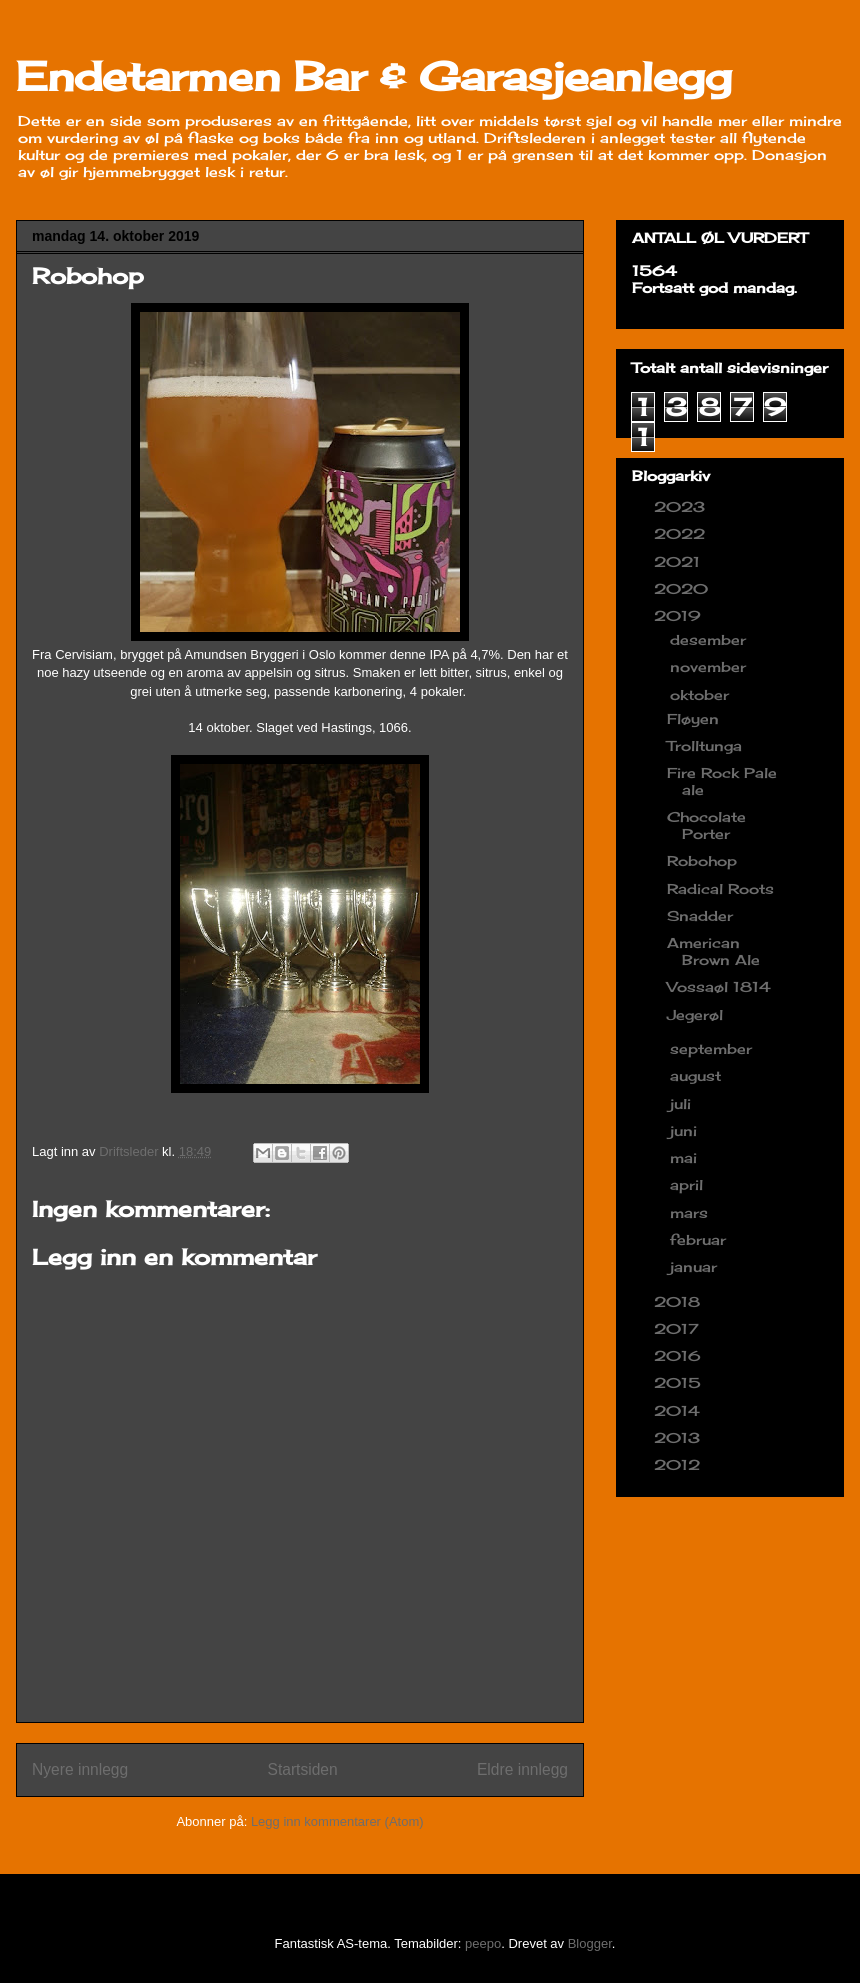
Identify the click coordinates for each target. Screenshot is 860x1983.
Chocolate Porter (706, 825)
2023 (682, 506)
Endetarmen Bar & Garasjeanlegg (374, 76)
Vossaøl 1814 (719, 986)
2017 (679, 1328)
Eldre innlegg (522, 1769)
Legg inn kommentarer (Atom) (337, 1821)
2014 (679, 1410)
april (689, 1184)
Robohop (702, 860)
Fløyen (693, 718)
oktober (702, 694)
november (710, 666)
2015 (680, 1382)
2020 (683, 588)
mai (686, 1157)
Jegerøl (695, 1014)
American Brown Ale (713, 951)
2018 (679, 1301)
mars (691, 1212)
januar (696, 1266)
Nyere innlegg (80, 1769)
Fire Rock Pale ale (722, 781)
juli (683, 1103)
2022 (682, 533)
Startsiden (302, 1769)
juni (686, 1130)
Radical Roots (720, 888)
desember (710, 639)
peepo (483, 1943)
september (713, 1048)
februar (700, 1239)
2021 (679, 561)
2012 (679, 1464)
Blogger (590, 1943)
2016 (680, 1355)
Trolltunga (704, 745)
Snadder (700, 915)
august (698, 1075)
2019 (680, 615)
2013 (679, 1437)
